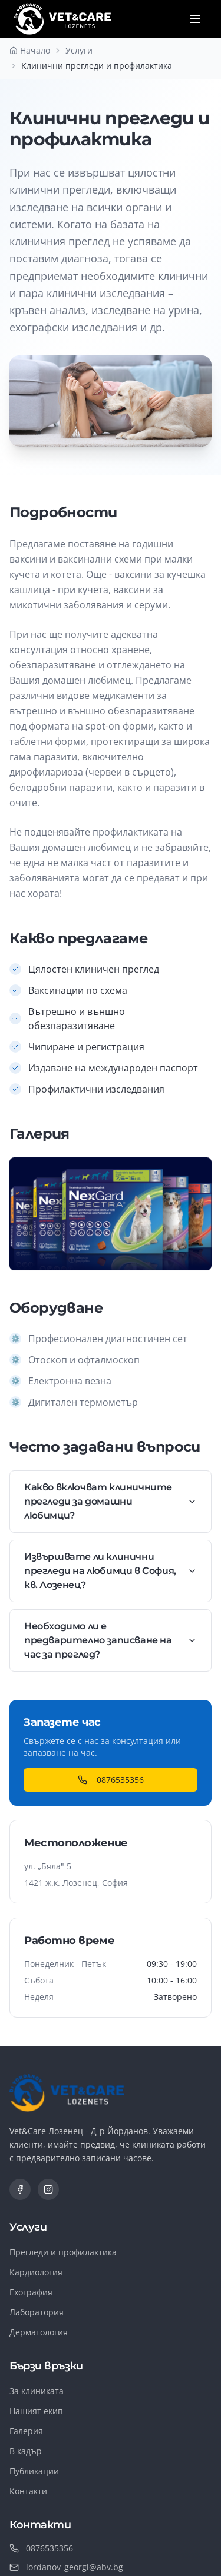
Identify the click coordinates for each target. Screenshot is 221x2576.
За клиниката (36, 2391)
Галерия (26, 2431)
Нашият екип (36, 2411)
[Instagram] (48, 2189)
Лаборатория (36, 2312)
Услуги (79, 50)
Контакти (28, 2491)
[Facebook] (20, 2189)
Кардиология (35, 2272)
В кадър (25, 2451)
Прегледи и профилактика (63, 2252)
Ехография (30, 2292)
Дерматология (38, 2332)
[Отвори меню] (195, 19)
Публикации (34, 2471)
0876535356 (111, 1779)
